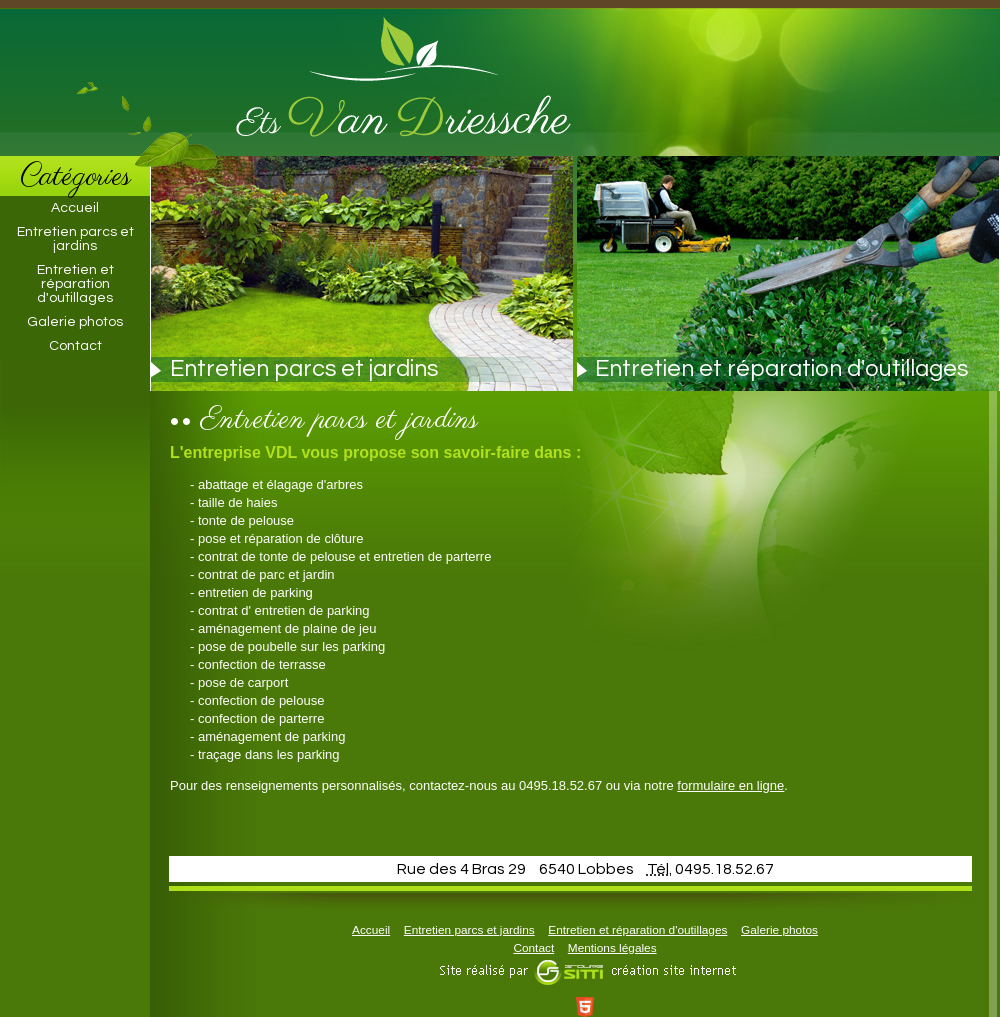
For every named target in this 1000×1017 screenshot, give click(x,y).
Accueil (75, 208)
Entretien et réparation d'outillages (75, 284)
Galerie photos (75, 322)
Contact (75, 346)
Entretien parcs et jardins (75, 239)
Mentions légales (612, 948)
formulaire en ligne (730, 785)
